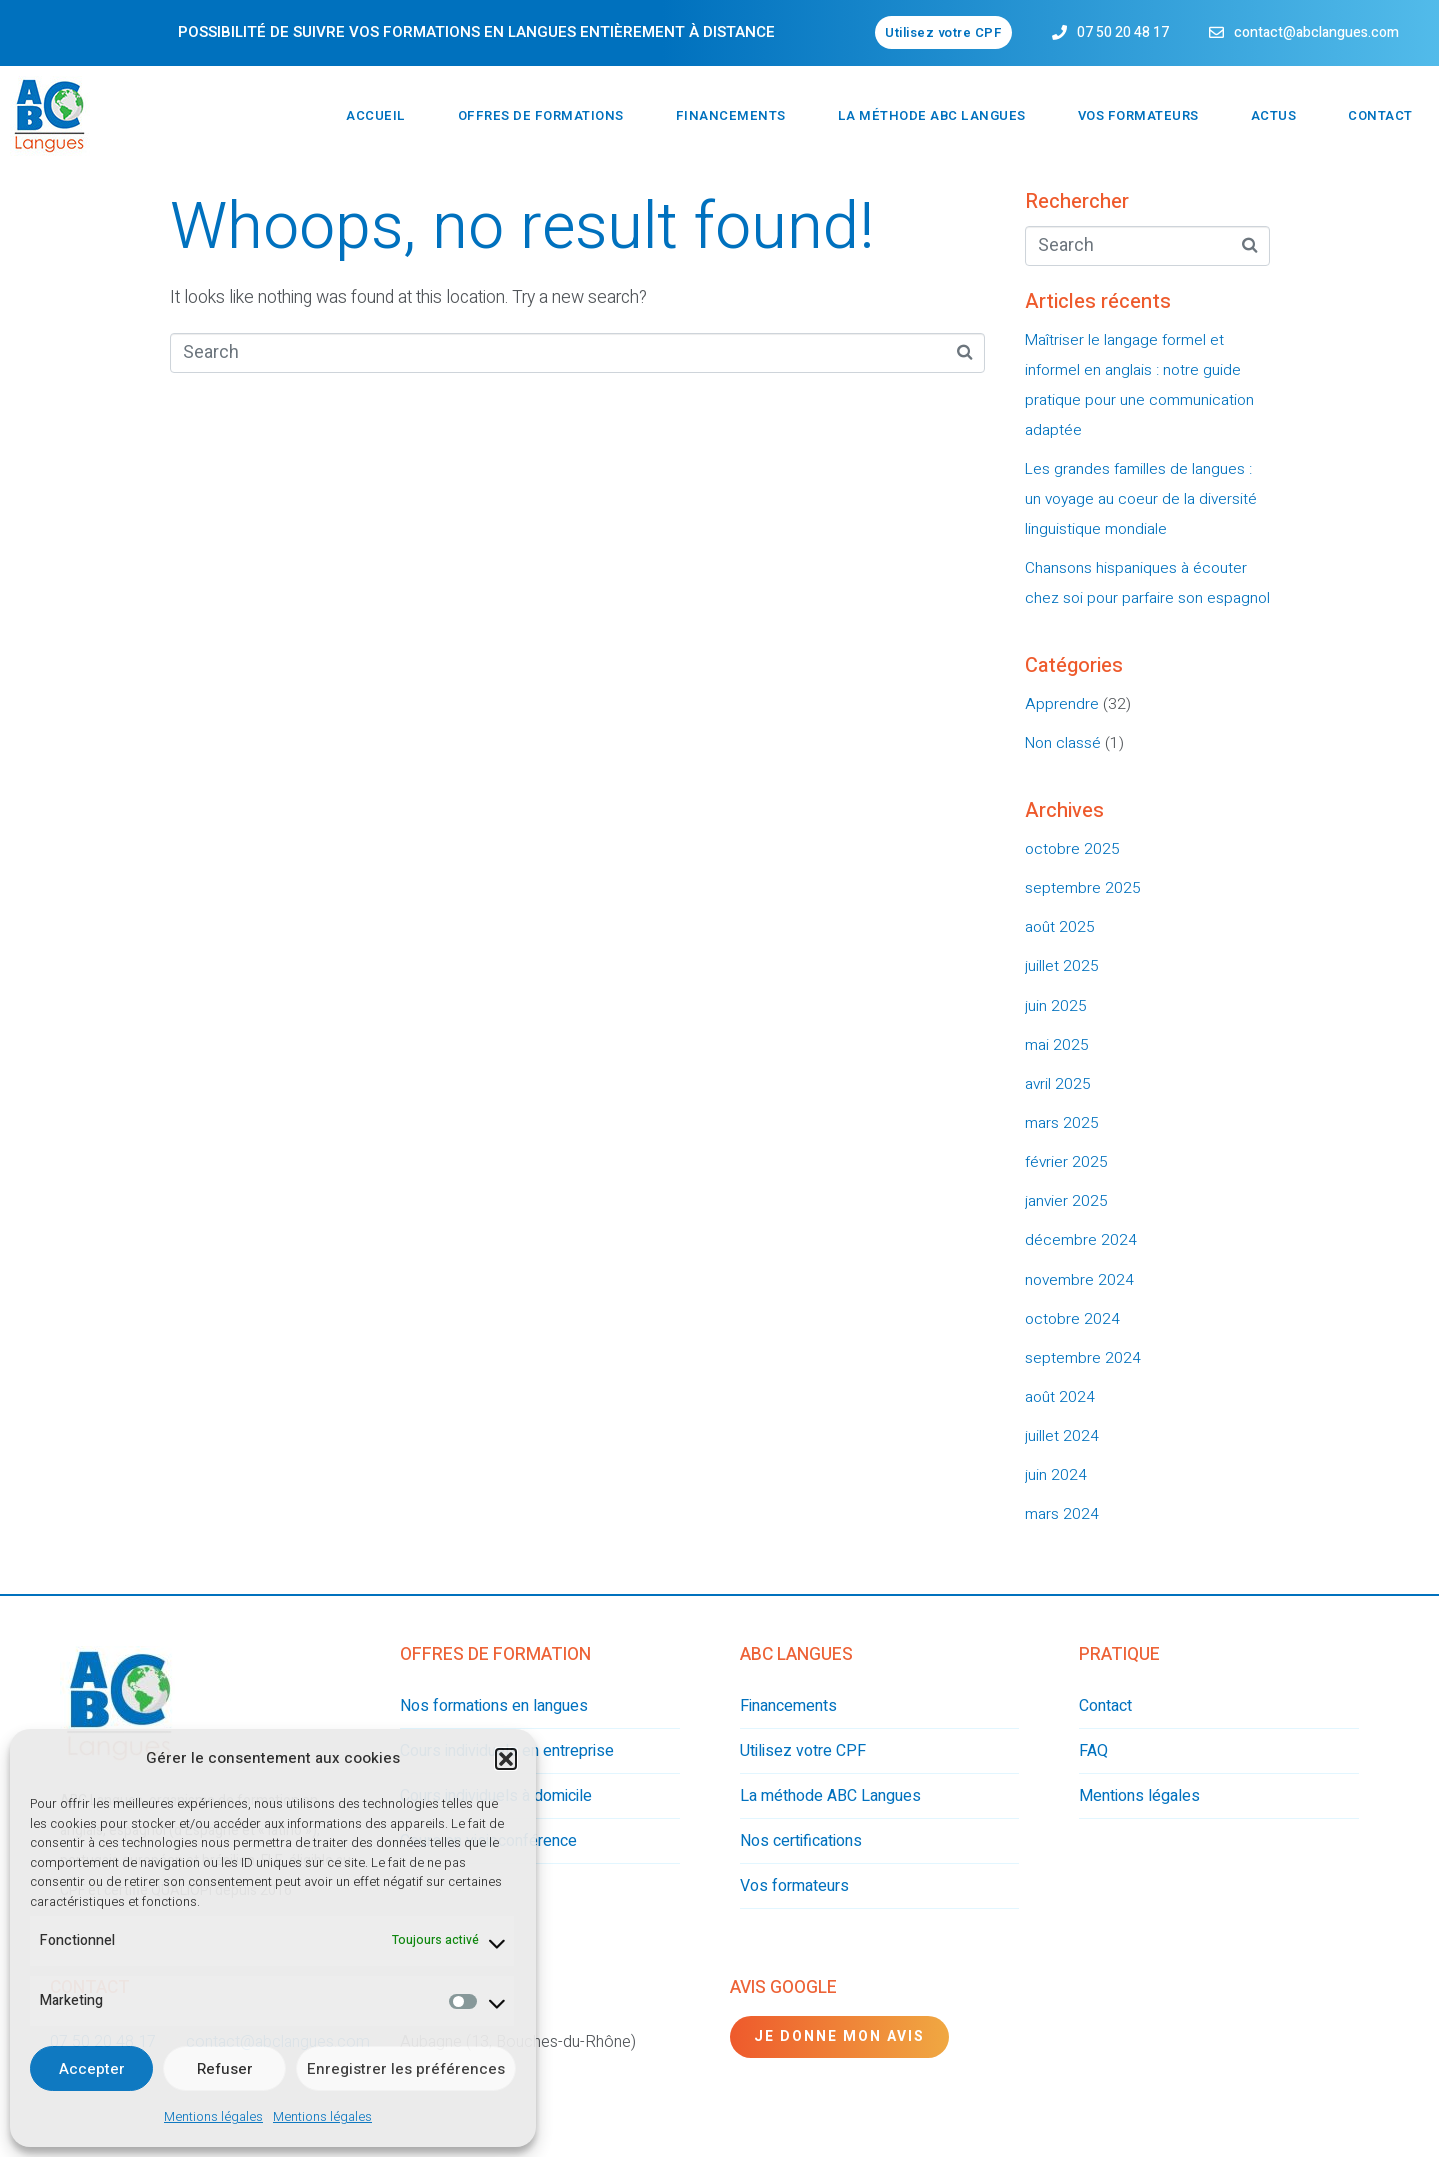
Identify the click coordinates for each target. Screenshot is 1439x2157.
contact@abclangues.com (1316, 32)
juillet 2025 (1062, 966)
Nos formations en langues (494, 1706)
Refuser (225, 2069)
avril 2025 (1058, 1084)
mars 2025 (1062, 1123)
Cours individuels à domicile (496, 1796)
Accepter (92, 2069)
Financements (731, 115)
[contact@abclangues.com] (1216, 32)
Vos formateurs (1138, 115)
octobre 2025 (1072, 849)
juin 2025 (1056, 1006)
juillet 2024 (1062, 1436)
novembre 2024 (1079, 1280)
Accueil (376, 115)
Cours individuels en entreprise (507, 1751)
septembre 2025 (1083, 888)
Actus (1274, 115)
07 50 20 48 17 (1123, 32)
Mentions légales (213, 2116)
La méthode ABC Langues (932, 115)
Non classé (1063, 743)
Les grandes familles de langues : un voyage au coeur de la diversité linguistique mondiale (1141, 499)
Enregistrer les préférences (406, 2069)
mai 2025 (1057, 1045)
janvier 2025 (1066, 1201)
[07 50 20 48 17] (1059, 32)
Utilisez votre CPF (803, 1751)
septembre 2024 (1083, 1358)
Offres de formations (541, 115)
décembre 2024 (1081, 1240)
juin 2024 (1056, 1475)
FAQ (1093, 1751)
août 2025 (1060, 927)
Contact (1380, 115)
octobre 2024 (1072, 1319)
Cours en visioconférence (488, 1841)
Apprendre (1062, 704)
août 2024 (1060, 1397)
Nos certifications (801, 1841)
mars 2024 (1062, 1514)
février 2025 (1066, 1162)
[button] (506, 1759)
